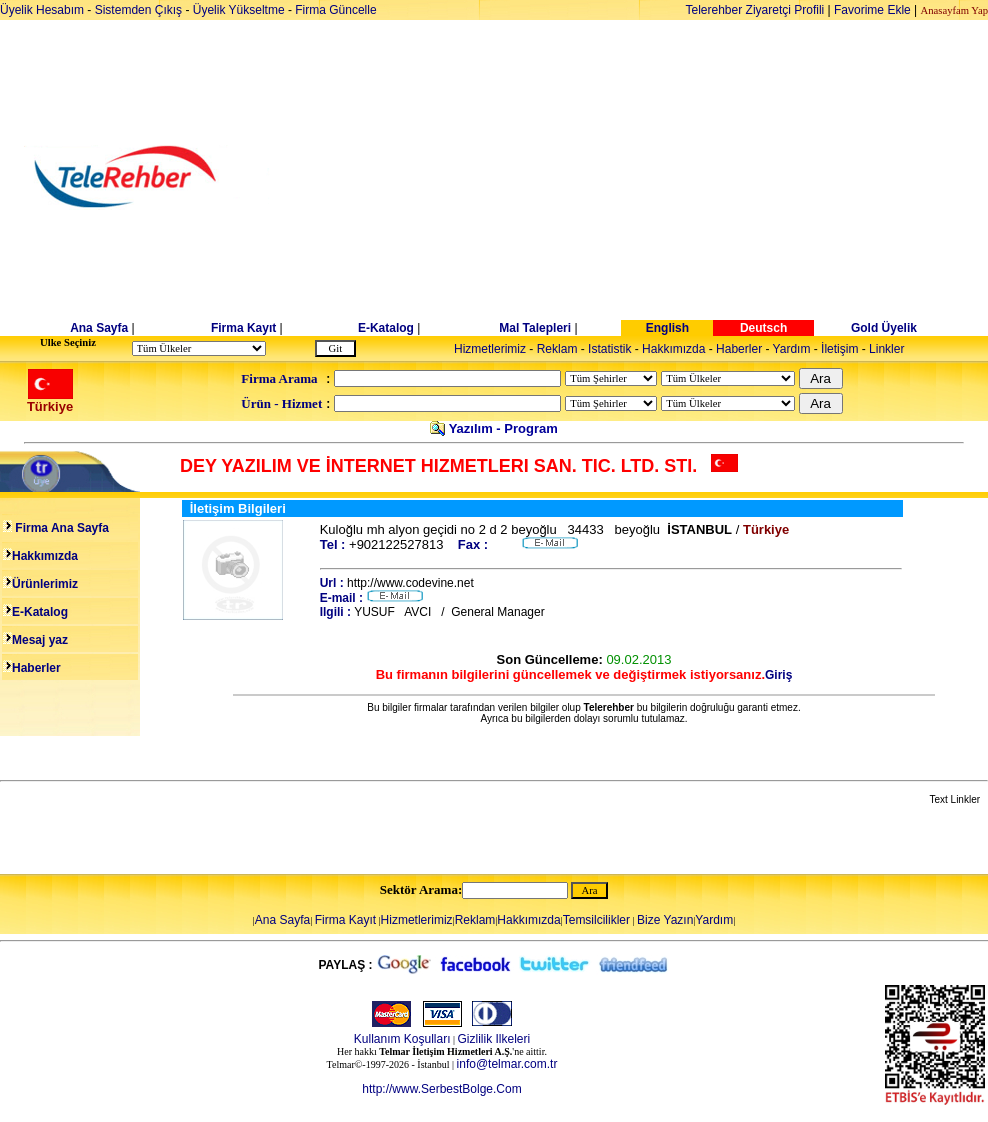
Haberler (739, 349)
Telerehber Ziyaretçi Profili (755, 10)
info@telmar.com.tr (507, 1064)
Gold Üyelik (884, 328)
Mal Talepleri (535, 328)
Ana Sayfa (99, 328)
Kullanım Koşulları (402, 1039)
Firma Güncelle (335, 10)
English (667, 328)
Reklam (557, 349)
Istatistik (609, 349)
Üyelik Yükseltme (239, 10)
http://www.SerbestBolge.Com (441, 1089)
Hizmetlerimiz (490, 349)
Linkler (886, 349)
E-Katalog (386, 328)
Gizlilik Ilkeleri (494, 1039)
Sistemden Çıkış (138, 10)
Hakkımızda (673, 349)
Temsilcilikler (596, 920)
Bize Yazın (665, 920)
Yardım (792, 349)
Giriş (778, 675)
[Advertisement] (648, 177)
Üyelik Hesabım (42, 10)
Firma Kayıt (243, 328)
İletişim (839, 349)
